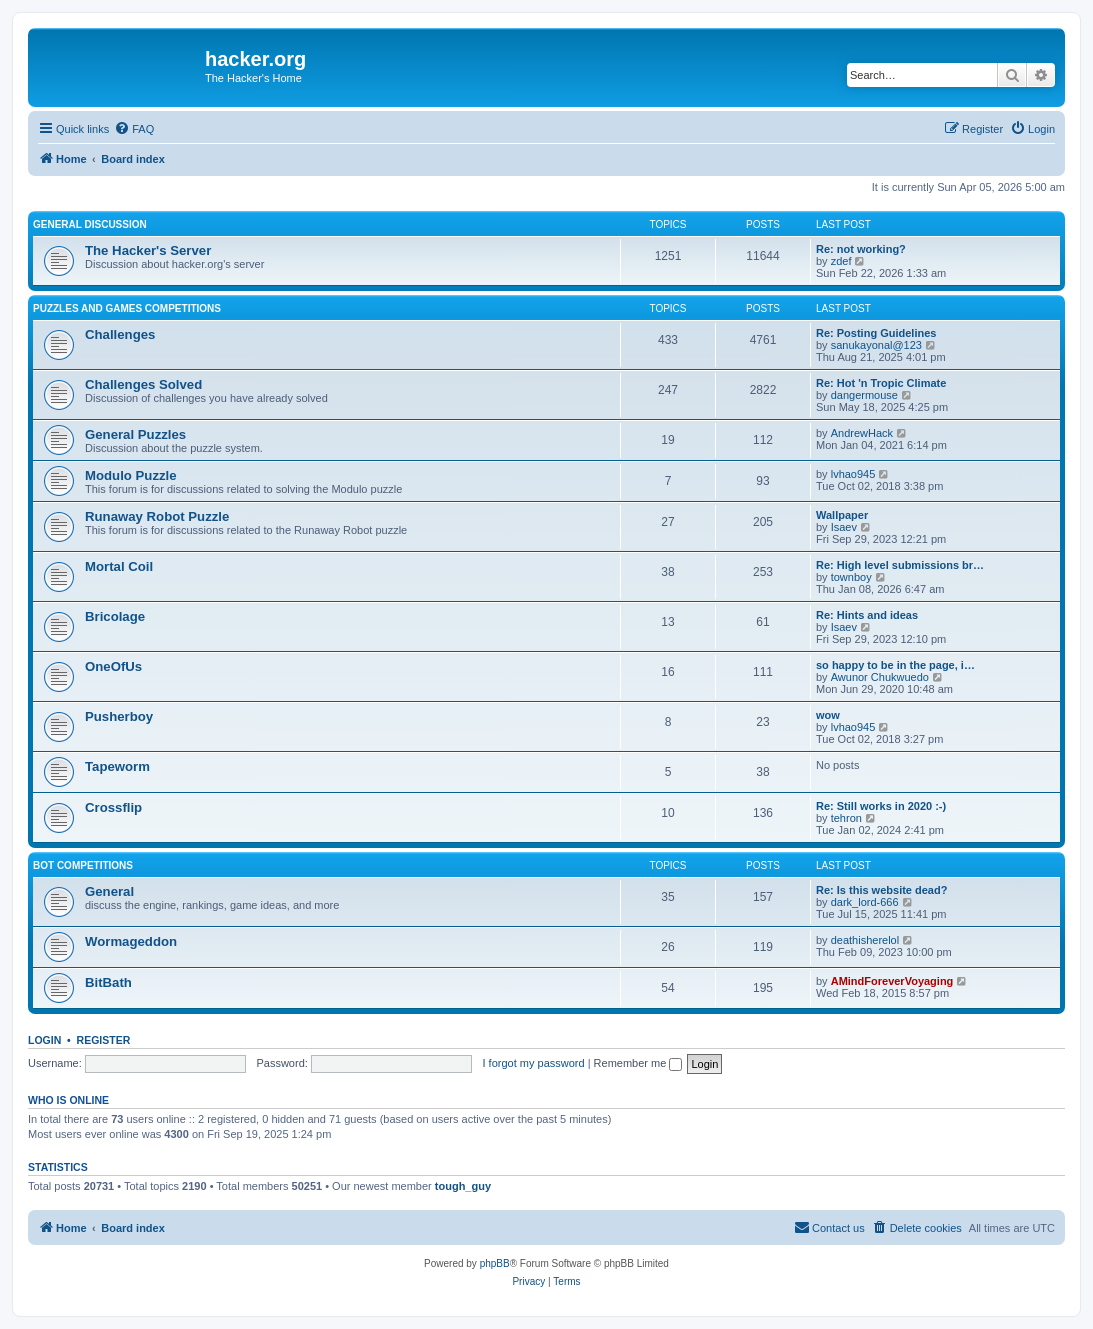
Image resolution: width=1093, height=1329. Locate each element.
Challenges (120, 334)
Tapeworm (117, 766)
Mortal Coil (119, 566)
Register (104, 1040)
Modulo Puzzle (131, 475)
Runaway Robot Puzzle (157, 516)
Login (44, 1040)
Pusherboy (119, 716)
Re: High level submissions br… (900, 565)
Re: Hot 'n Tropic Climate (881, 383)
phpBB (495, 1263)
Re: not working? (861, 249)
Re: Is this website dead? (881, 890)
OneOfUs (113, 666)
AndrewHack (862, 433)
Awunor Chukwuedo (880, 677)
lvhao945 (853, 474)
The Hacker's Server (148, 250)
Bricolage (115, 616)
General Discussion (90, 224)
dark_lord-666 (865, 902)
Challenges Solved (143, 384)
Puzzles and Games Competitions (127, 308)
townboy (851, 577)
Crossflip (113, 807)
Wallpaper (842, 515)
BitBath (108, 982)
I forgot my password (534, 1063)
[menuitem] (134, 129)
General (109, 891)
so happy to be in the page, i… (895, 665)
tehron (846, 818)
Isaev (844, 527)
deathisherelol (865, 940)
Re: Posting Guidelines (876, 333)
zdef (841, 261)
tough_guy (463, 1186)
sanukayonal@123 (876, 345)
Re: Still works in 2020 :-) (881, 806)
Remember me (638, 1063)
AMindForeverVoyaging (892, 981)
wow (828, 715)
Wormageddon (131, 941)
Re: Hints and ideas (867, 615)
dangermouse (864, 395)
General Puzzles (135, 434)
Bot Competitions (83, 865)
